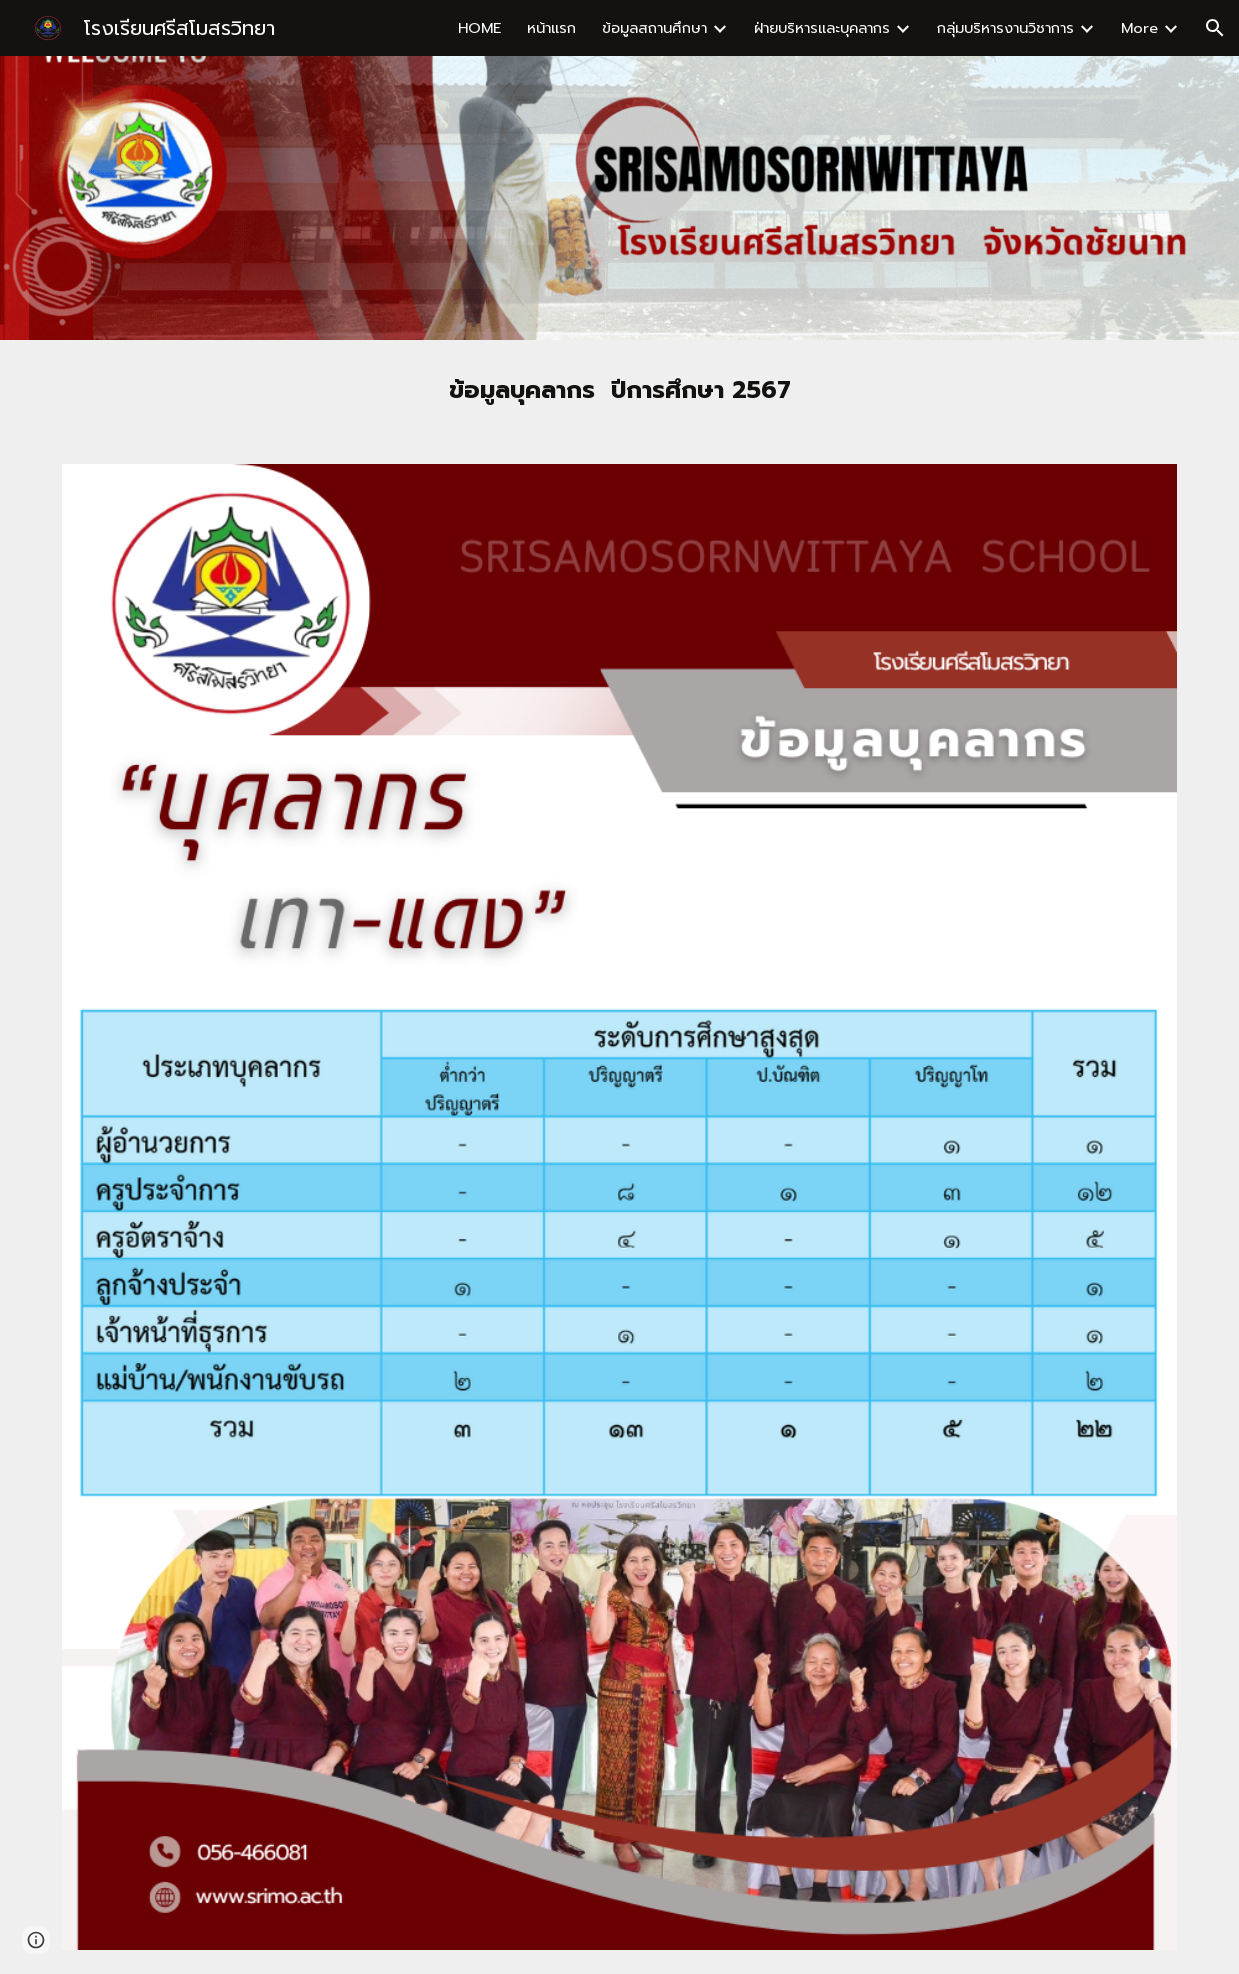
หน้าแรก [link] (551, 28)
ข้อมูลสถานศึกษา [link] (654, 28)
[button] (1215, 28)
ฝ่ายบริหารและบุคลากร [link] (822, 28)
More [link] (1139, 28)
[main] (619, 390)
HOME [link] (479, 28)
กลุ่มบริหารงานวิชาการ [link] (1005, 28)
